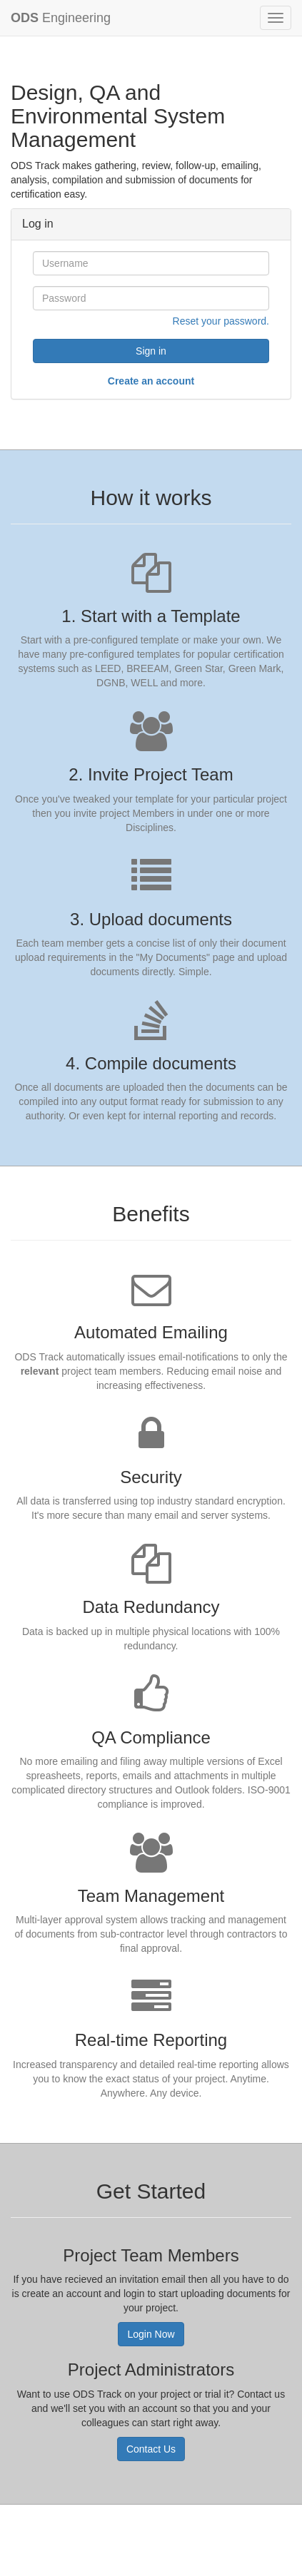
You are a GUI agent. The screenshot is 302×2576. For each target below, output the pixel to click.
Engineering (61, 18)
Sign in (151, 351)
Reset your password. (221, 321)
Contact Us (151, 2449)
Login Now (150, 2334)
